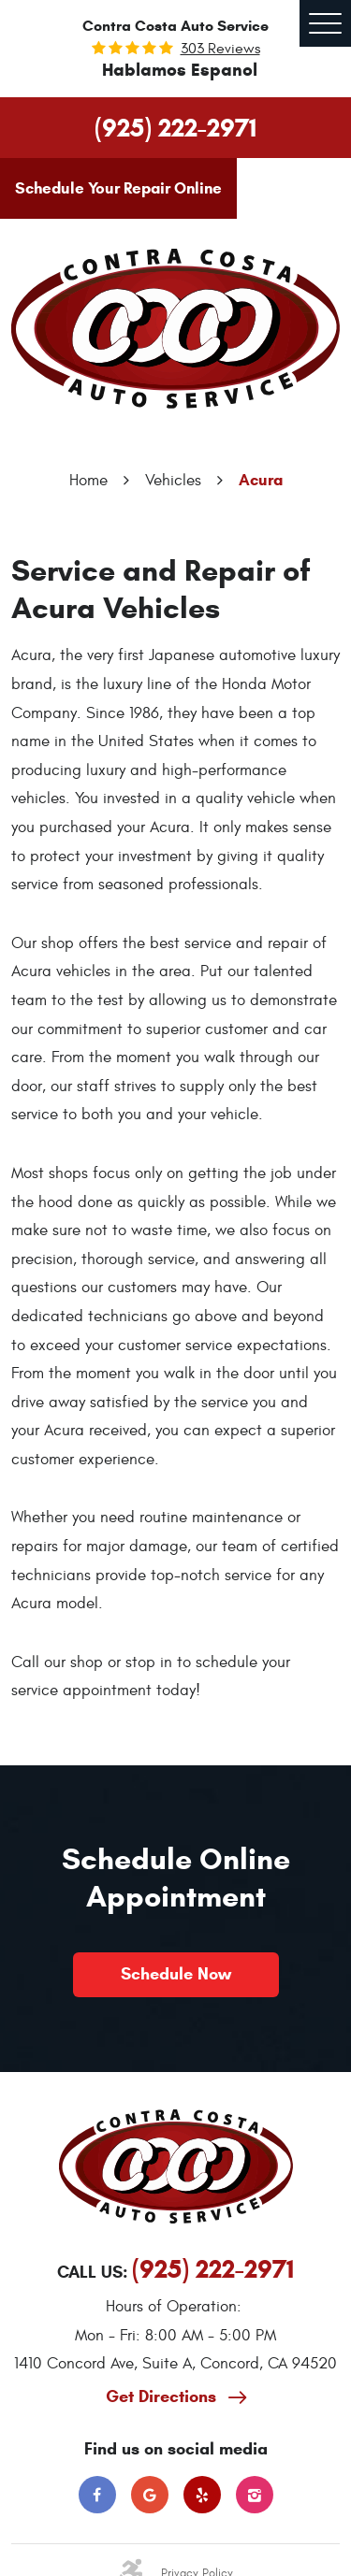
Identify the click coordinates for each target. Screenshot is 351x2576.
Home (88, 480)
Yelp (202, 2494)
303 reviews (220, 48)
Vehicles (173, 480)
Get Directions (163, 2396)
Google (149, 2494)
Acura (261, 480)
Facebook (97, 2494)
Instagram (254, 2494)
